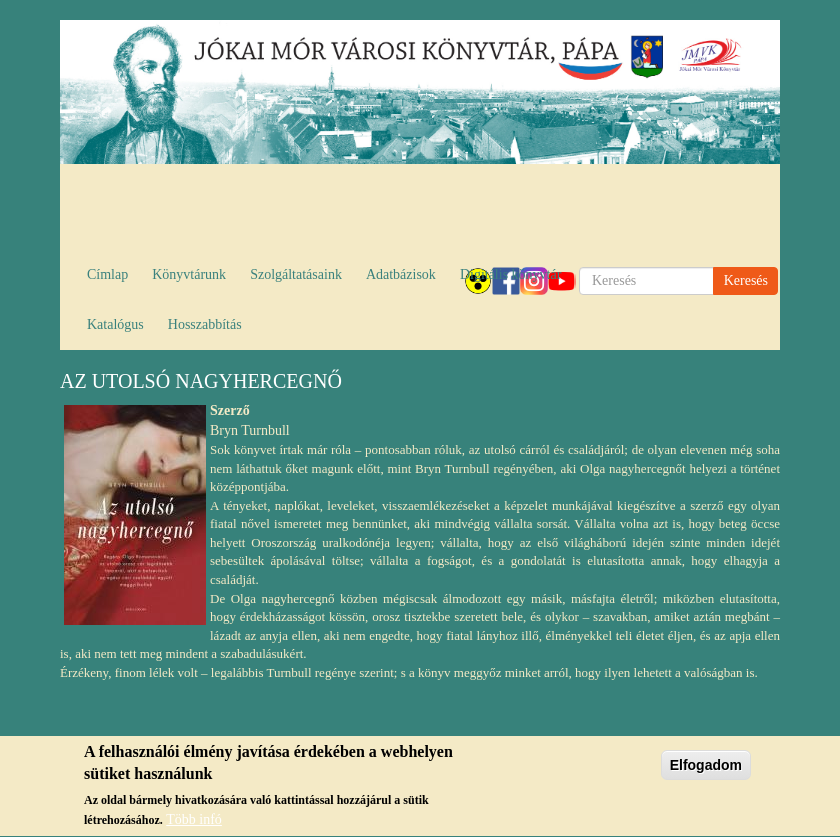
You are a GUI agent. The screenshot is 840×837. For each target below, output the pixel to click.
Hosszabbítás (205, 324)
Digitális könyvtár (511, 274)
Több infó (194, 822)
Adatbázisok (401, 274)
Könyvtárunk (189, 274)
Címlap (107, 274)
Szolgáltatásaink (296, 274)
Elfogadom (706, 767)
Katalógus (115, 324)
